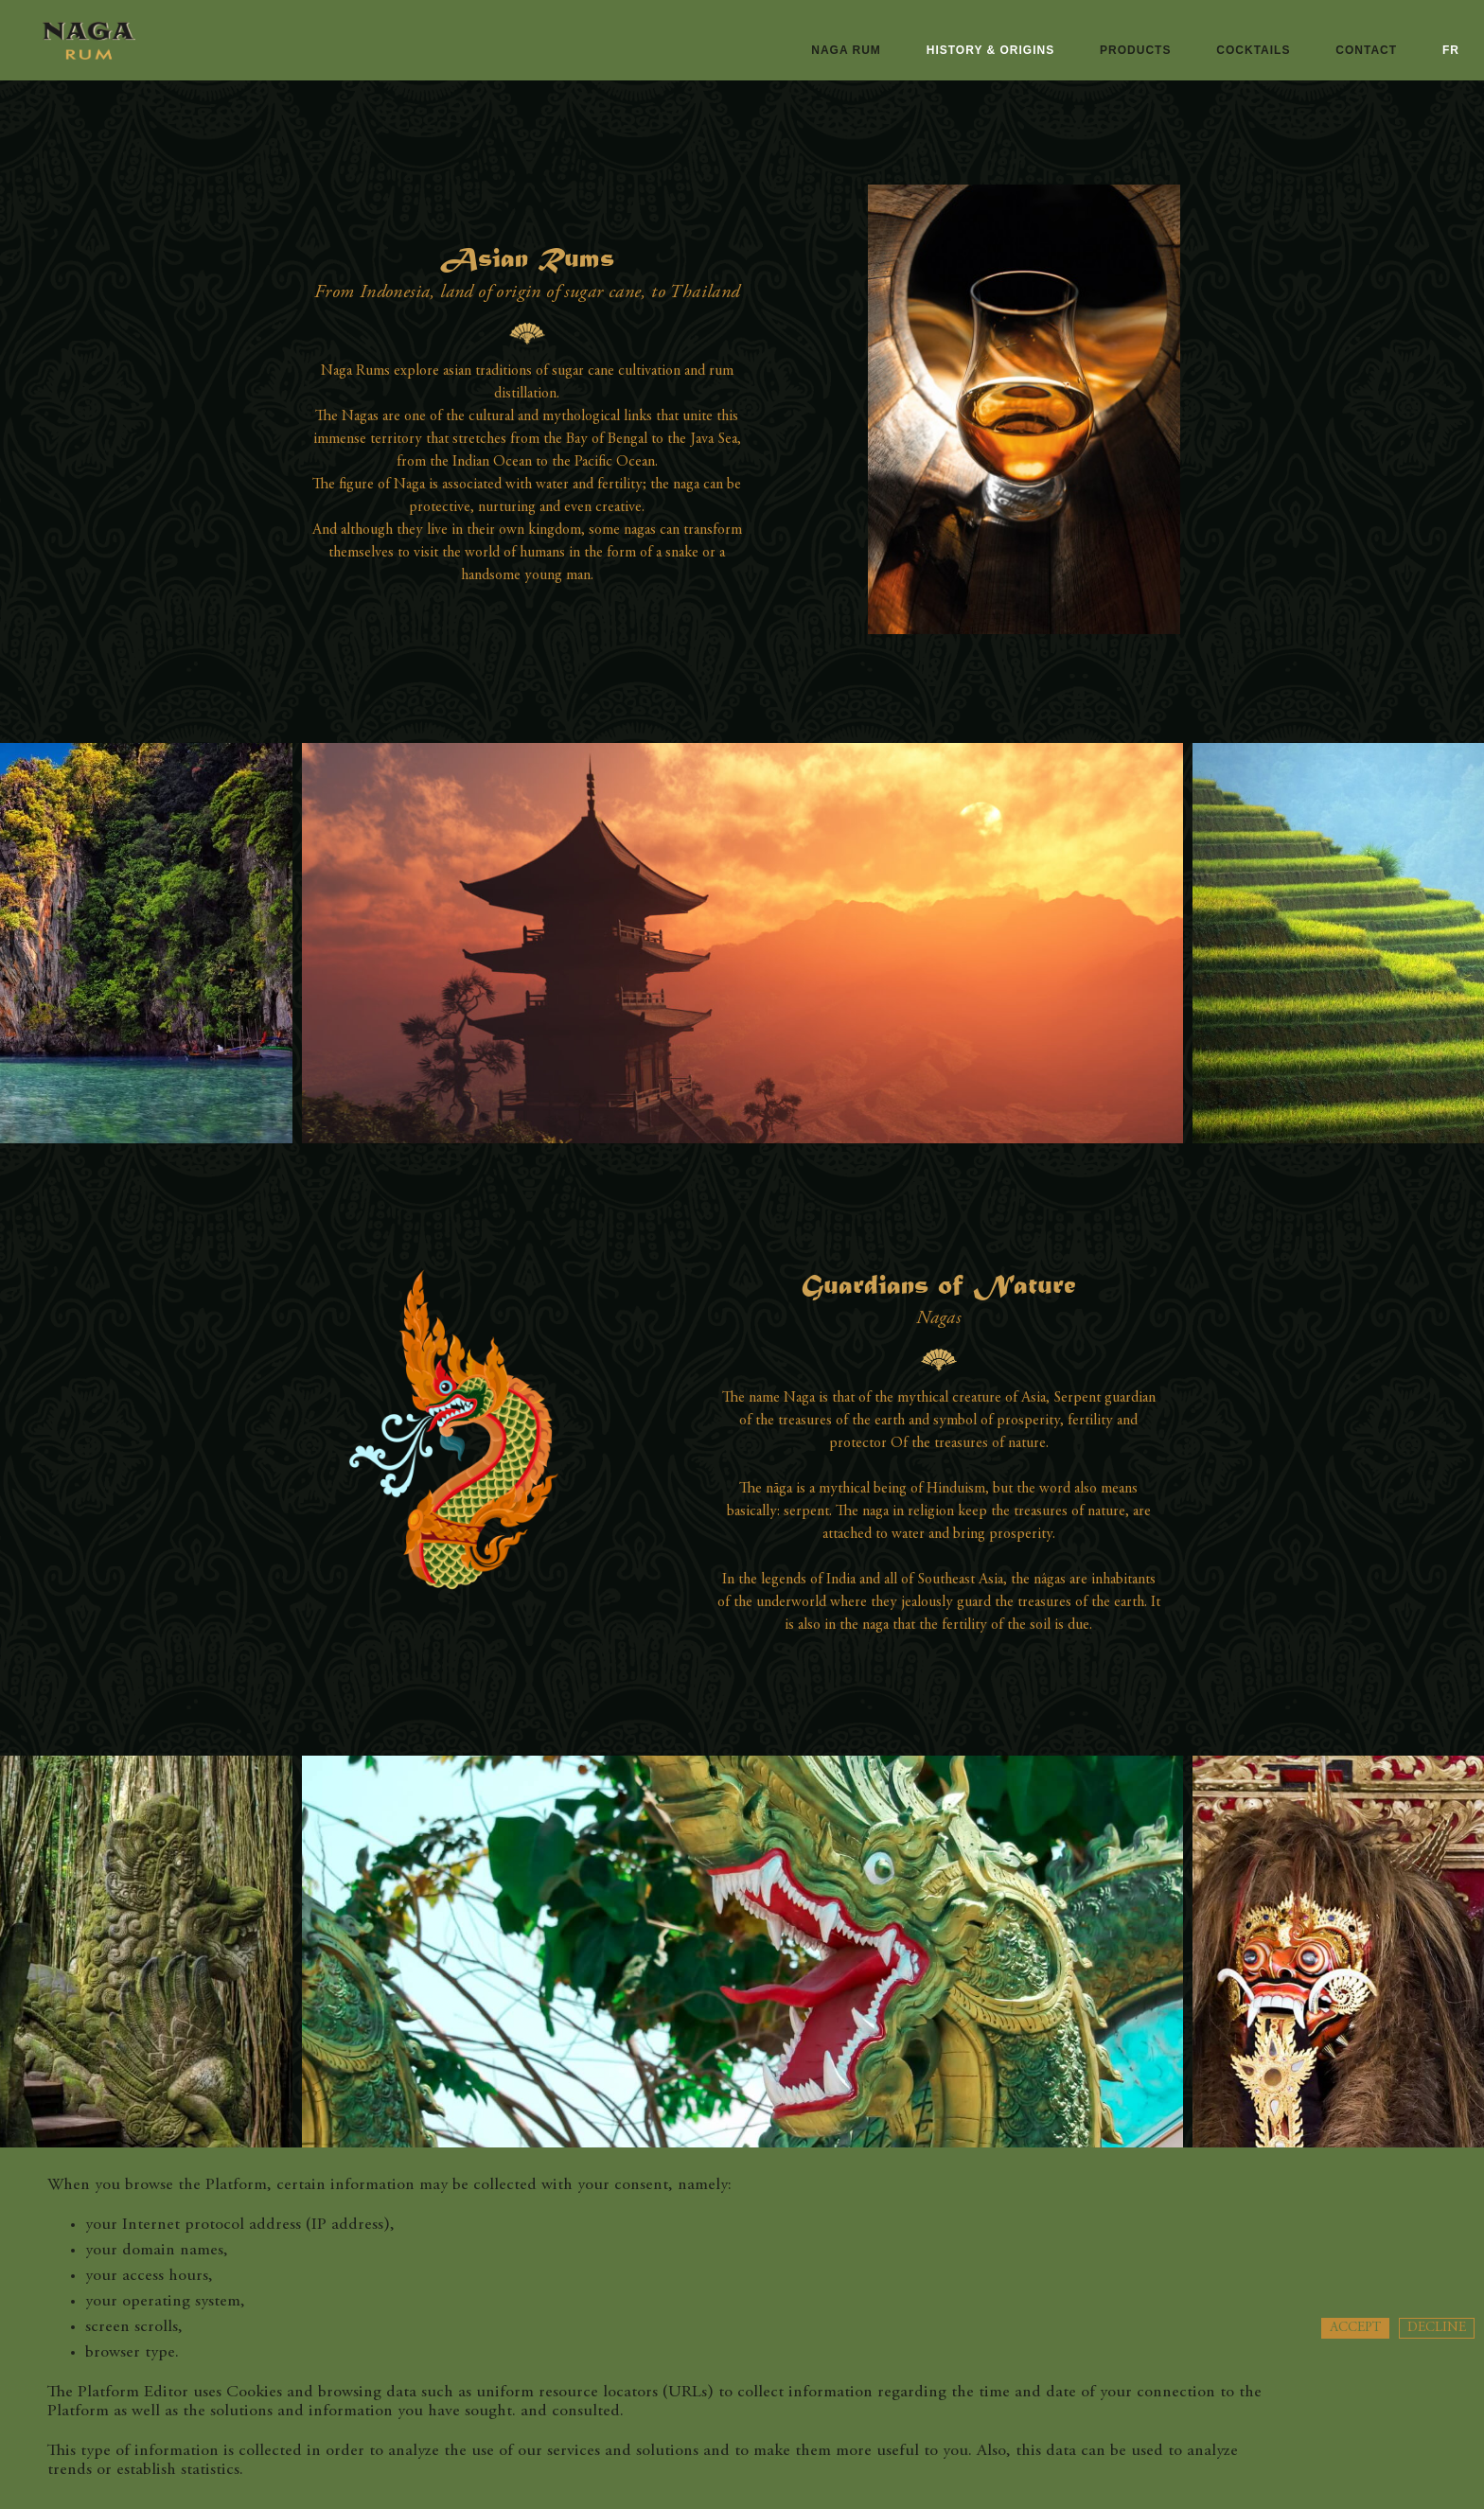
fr (1450, 50)
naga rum (846, 50)
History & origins (990, 50)
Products (1135, 50)
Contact (1366, 50)
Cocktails (1253, 50)
